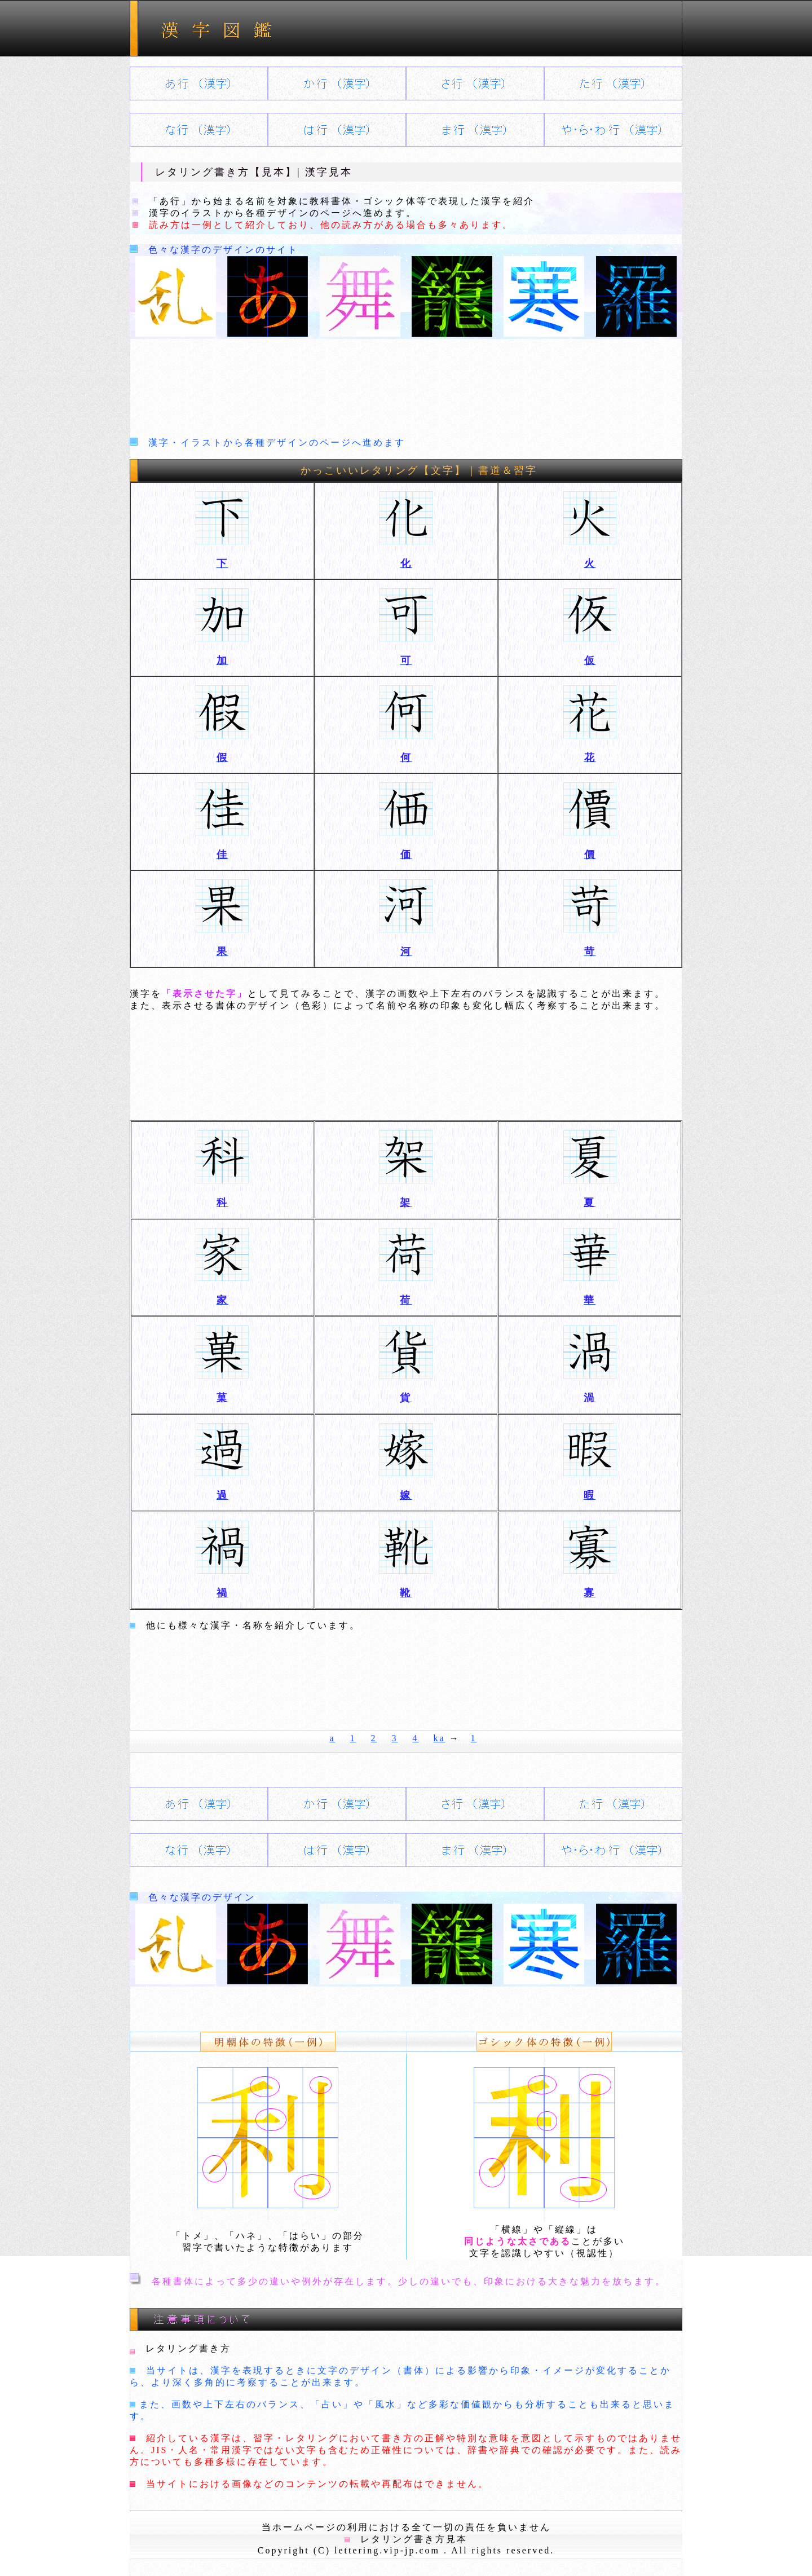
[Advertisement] (406, 384)
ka (439, 1738)
